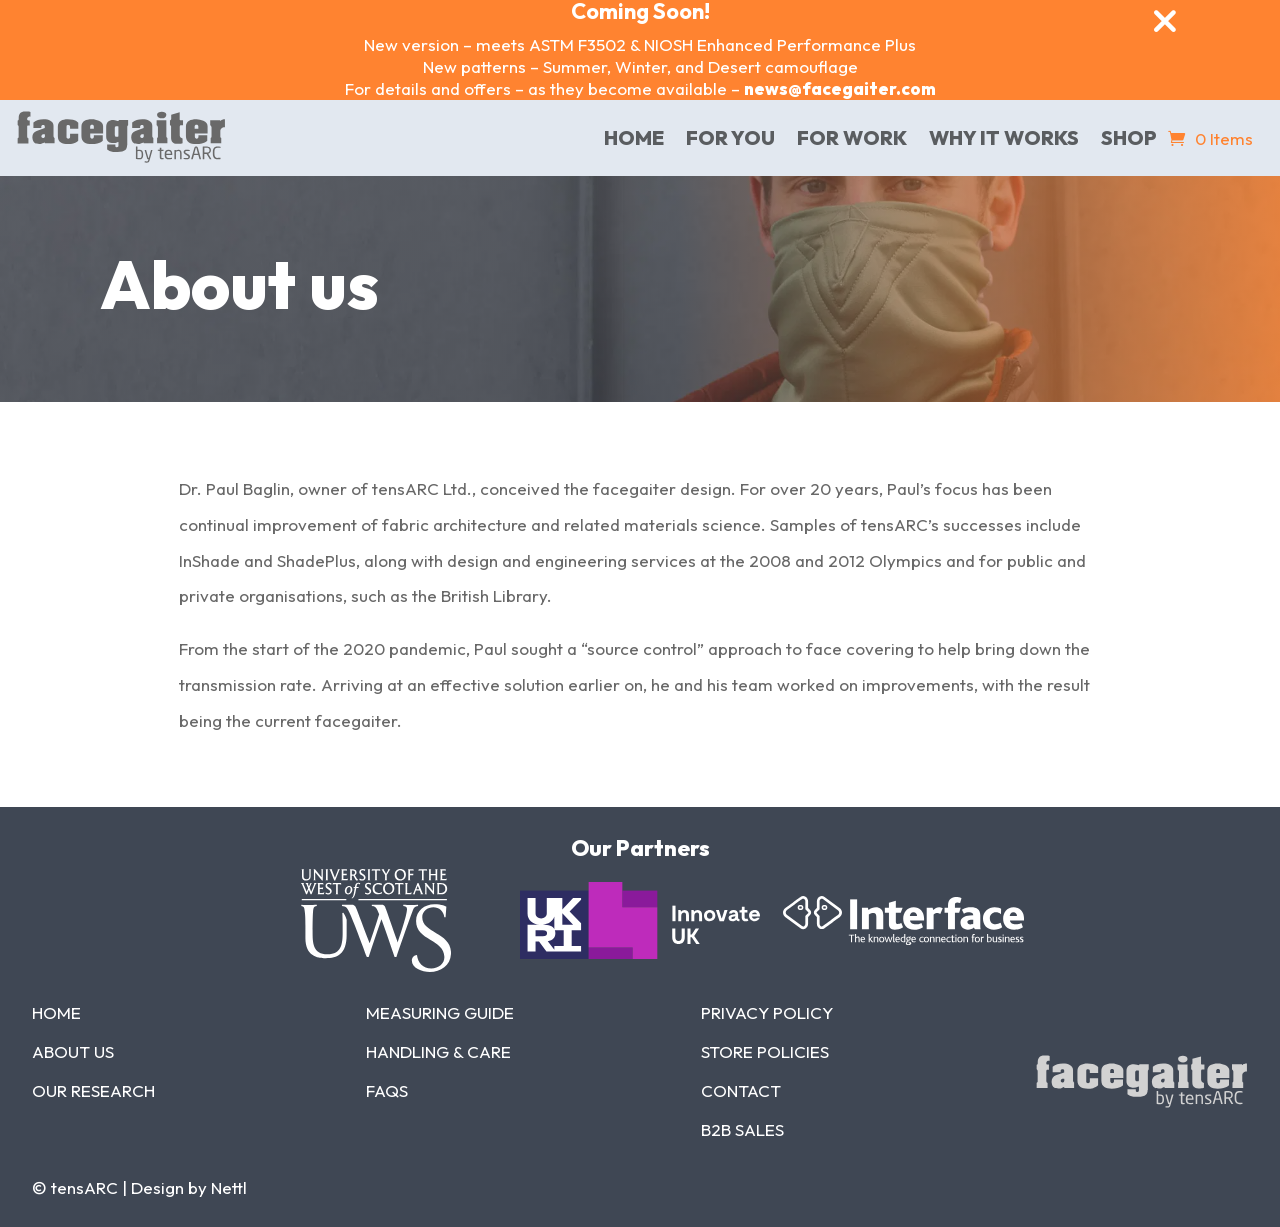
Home (56, 1012)
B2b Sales (742, 1129)
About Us (73, 1051)
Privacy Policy (767, 1012)
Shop (1129, 137)
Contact (741, 1090)
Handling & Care (438, 1051)
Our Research (93, 1090)
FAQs (387, 1090)
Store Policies (765, 1051)
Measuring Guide (440, 1012)
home (634, 137)
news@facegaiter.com (840, 88)
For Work (852, 137)
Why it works (1004, 137)
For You (730, 137)
